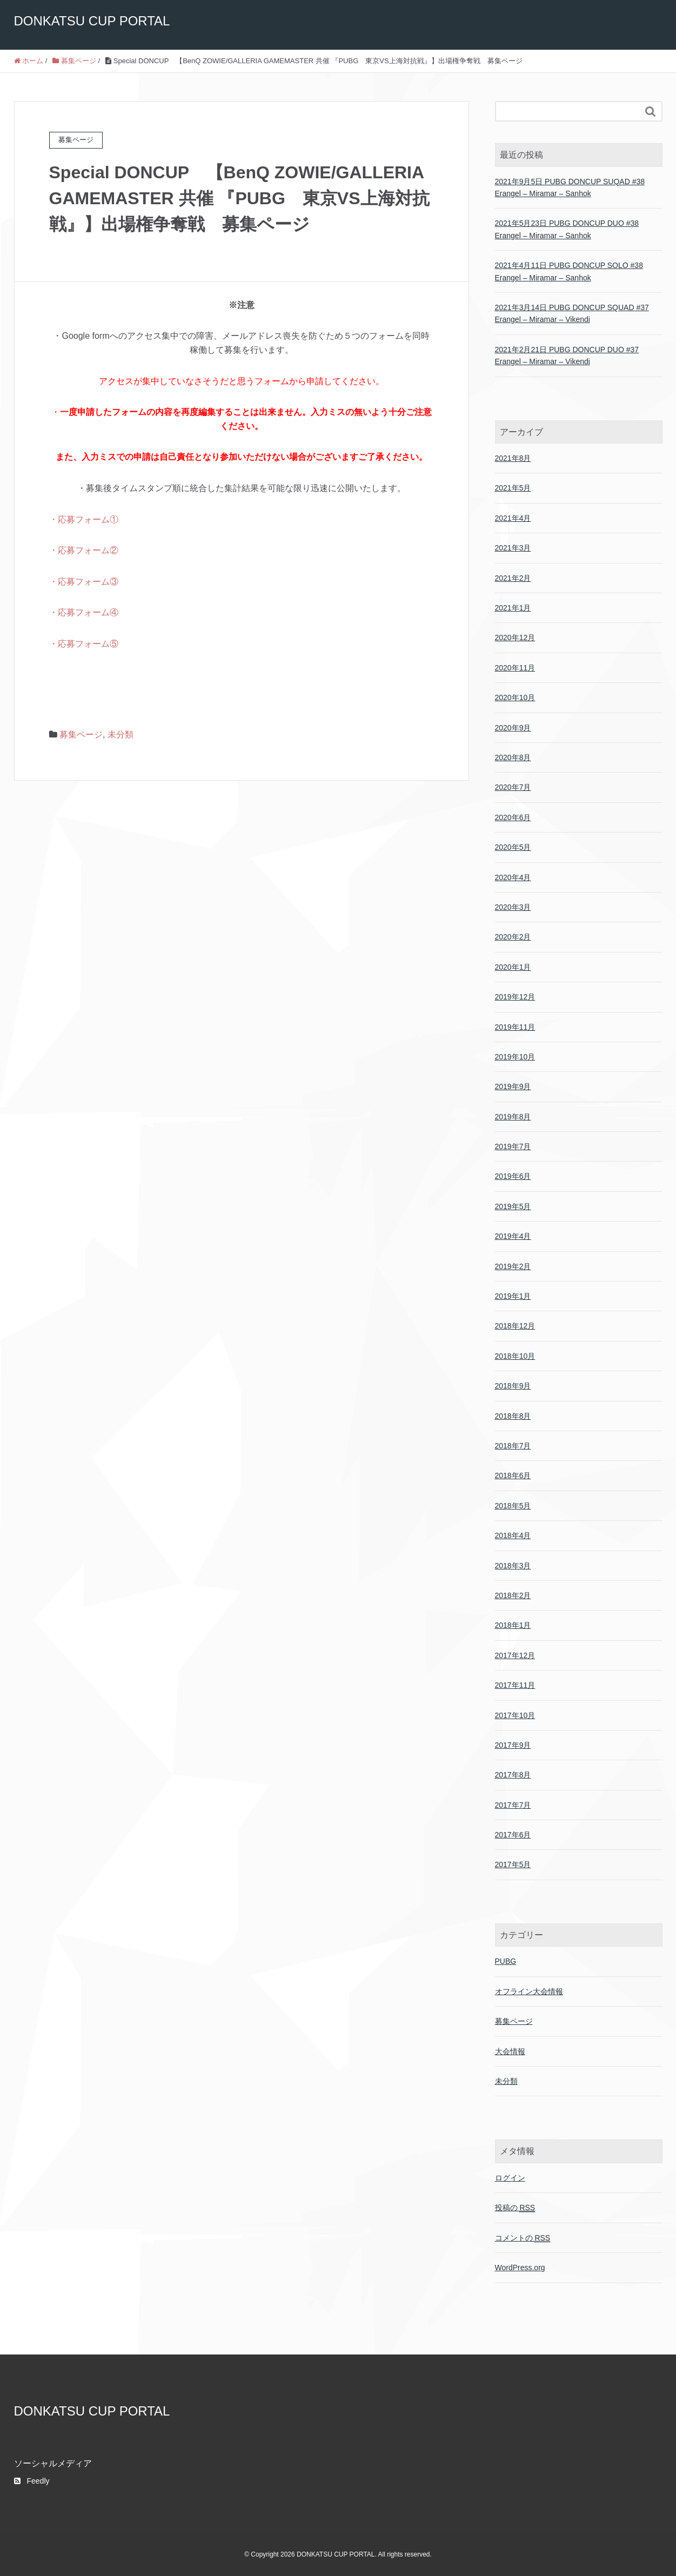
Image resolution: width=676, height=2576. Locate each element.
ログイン (510, 2178)
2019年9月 (513, 1086)
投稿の (515, 2207)
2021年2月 (513, 578)
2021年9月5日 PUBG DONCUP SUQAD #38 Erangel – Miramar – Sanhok (570, 187)
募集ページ (81, 734)
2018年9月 (513, 1385)
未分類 (120, 734)
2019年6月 (513, 1176)
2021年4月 (513, 518)
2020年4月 (513, 877)
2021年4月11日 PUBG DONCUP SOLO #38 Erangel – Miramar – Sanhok (569, 271)
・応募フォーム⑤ (83, 643)
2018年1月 (513, 1625)
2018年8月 (513, 1416)
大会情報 (510, 2051)
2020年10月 (515, 697)
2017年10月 (515, 1715)
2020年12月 (515, 637)
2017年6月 (513, 1834)
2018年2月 (513, 1595)
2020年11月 (515, 667)
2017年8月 (513, 1774)
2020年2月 (513, 937)
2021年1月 (513, 607)
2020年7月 (513, 787)
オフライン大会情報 (529, 1991)
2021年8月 (513, 458)
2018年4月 (513, 1535)
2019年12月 (515, 996)
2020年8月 (513, 757)
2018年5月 (513, 1505)
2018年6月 (513, 1475)
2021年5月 (513, 488)
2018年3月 (513, 1565)
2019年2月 (513, 1266)
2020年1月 (513, 967)
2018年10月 (515, 1356)
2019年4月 (513, 1236)
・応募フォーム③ (83, 581)
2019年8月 (513, 1116)
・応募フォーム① (83, 519)
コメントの (523, 2238)
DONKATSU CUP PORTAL (92, 21)
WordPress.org (520, 2267)
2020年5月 (513, 847)
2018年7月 (513, 1445)
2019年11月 (515, 1027)
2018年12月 (515, 1325)
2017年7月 (513, 1805)
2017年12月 (515, 1655)
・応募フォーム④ (83, 612)
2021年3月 (513, 548)
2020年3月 (513, 907)
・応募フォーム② (83, 550)
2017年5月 (513, 1864)
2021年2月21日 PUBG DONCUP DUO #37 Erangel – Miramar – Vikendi (567, 355)
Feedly (32, 2481)
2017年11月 (515, 1685)
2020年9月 (513, 727)
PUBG (506, 1961)
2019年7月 (513, 1146)
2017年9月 (513, 1745)
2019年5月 (513, 1206)
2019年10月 (515, 1056)
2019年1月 (513, 1296)
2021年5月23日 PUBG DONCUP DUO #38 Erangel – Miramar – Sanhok (567, 229)
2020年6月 (513, 817)
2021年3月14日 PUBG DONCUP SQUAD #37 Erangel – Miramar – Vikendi (572, 313)
